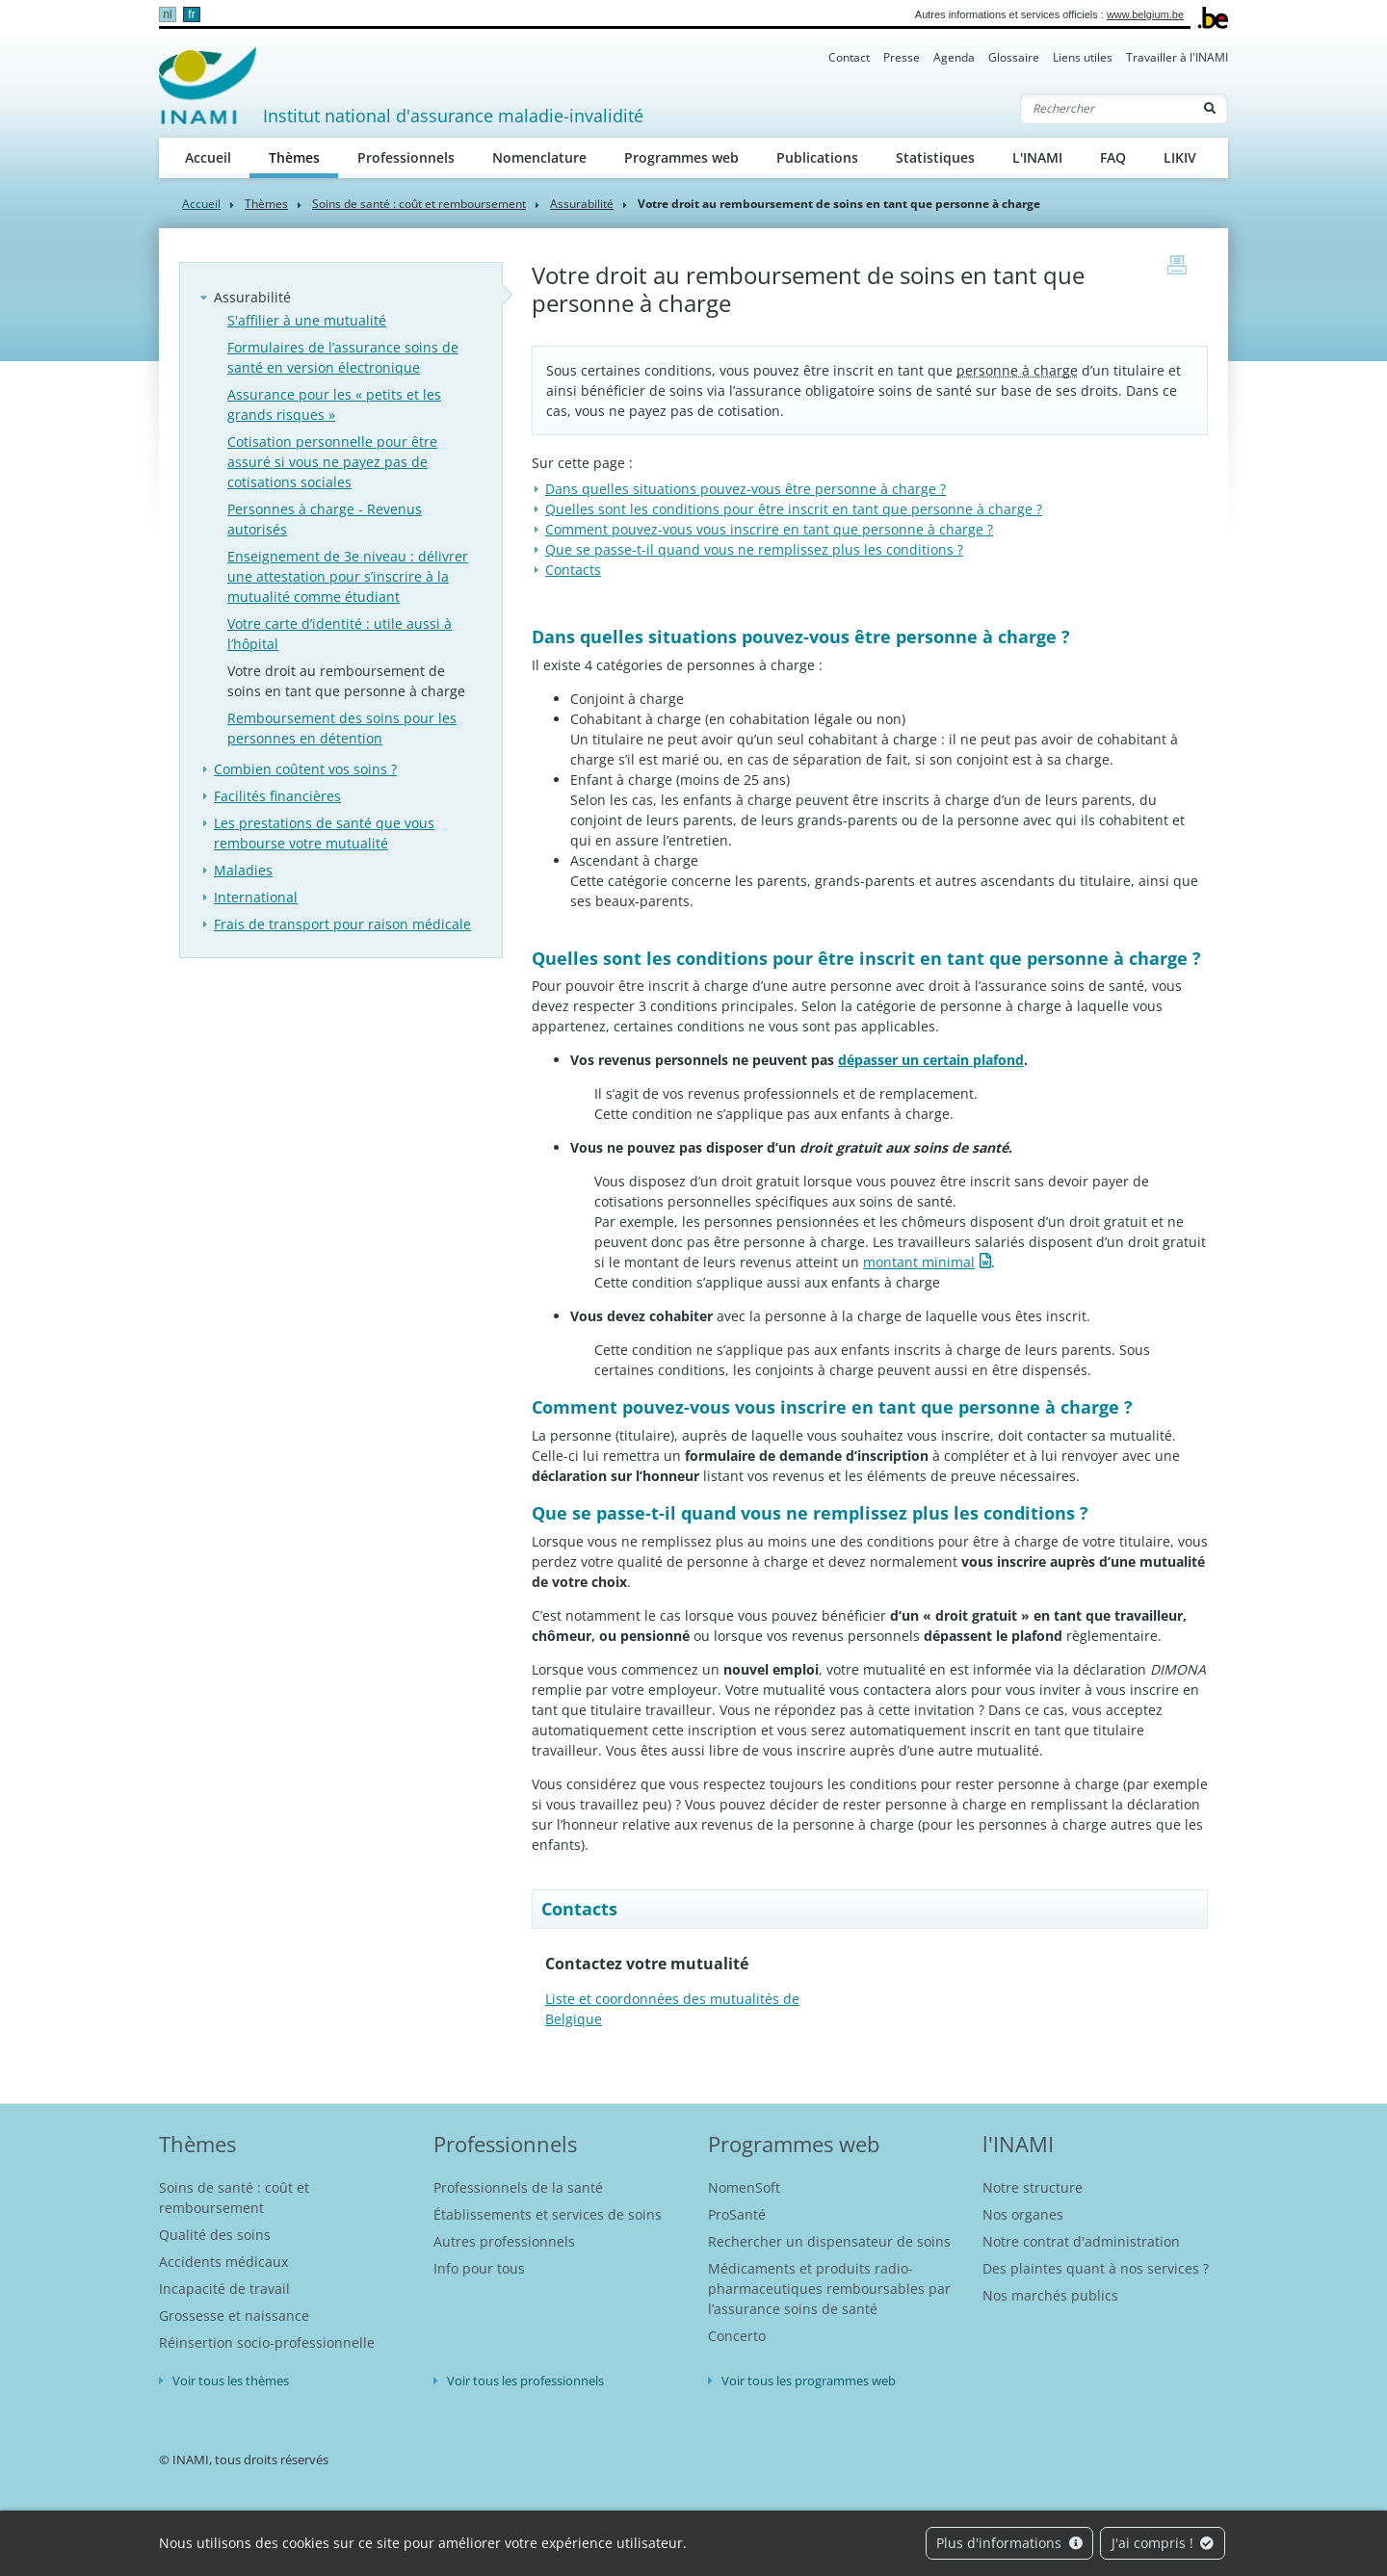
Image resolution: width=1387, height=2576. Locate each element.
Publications (817, 157)
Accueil (208, 157)
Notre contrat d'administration (1081, 2241)
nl (167, 14)
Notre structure (1032, 2187)
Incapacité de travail (224, 2288)
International (256, 897)
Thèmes (304, 156)
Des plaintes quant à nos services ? (1095, 2268)
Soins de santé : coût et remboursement (419, 203)
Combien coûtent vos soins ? (305, 769)
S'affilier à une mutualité (306, 320)
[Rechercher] (1106, 108)
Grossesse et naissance (234, 2315)
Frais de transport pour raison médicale (342, 924)
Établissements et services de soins (547, 2214)
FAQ (1113, 157)
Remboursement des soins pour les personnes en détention (342, 728)
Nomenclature (539, 157)
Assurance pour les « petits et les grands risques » (334, 404)
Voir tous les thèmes (230, 2380)
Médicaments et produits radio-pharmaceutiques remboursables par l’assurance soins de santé (829, 2288)
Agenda (954, 57)
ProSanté (737, 2214)
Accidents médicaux (223, 2261)
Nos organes (1022, 2214)
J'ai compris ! (1163, 2543)
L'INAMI (1037, 157)
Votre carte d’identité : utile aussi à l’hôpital (339, 633)
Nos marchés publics (1050, 2295)
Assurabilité (582, 203)
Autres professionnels (504, 2241)
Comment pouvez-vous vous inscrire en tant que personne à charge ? (769, 529)
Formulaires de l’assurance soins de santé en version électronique (342, 357)
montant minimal (919, 1262)
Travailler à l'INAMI (1177, 57)
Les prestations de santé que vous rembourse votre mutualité (324, 833)
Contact (849, 57)
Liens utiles (1082, 57)
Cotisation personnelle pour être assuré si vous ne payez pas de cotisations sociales (332, 461)
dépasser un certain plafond (931, 1060)
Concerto (737, 2336)
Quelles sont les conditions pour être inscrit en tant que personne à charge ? (793, 509)
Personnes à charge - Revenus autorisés (324, 519)
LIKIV (1180, 157)
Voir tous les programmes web (808, 2380)
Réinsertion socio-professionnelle (267, 2342)
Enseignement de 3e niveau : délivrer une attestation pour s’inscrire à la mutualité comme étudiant (347, 576)
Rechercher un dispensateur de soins (829, 2241)
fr (191, 14)
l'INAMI (1018, 2143)
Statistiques (935, 157)
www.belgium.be (1145, 14)
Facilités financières (277, 796)
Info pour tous (479, 2268)
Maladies (243, 870)
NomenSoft (744, 2187)
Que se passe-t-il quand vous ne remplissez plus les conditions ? (754, 549)
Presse (901, 57)
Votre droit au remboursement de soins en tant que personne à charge (346, 681)
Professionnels (406, 157)
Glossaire (1013, 57)
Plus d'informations (1009, 2543)
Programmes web (681, 157)
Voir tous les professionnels (525, 2380)
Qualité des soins (215, 2234)
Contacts (573, 569)
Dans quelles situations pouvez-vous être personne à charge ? (745, 489)
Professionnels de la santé (518, 2187)
